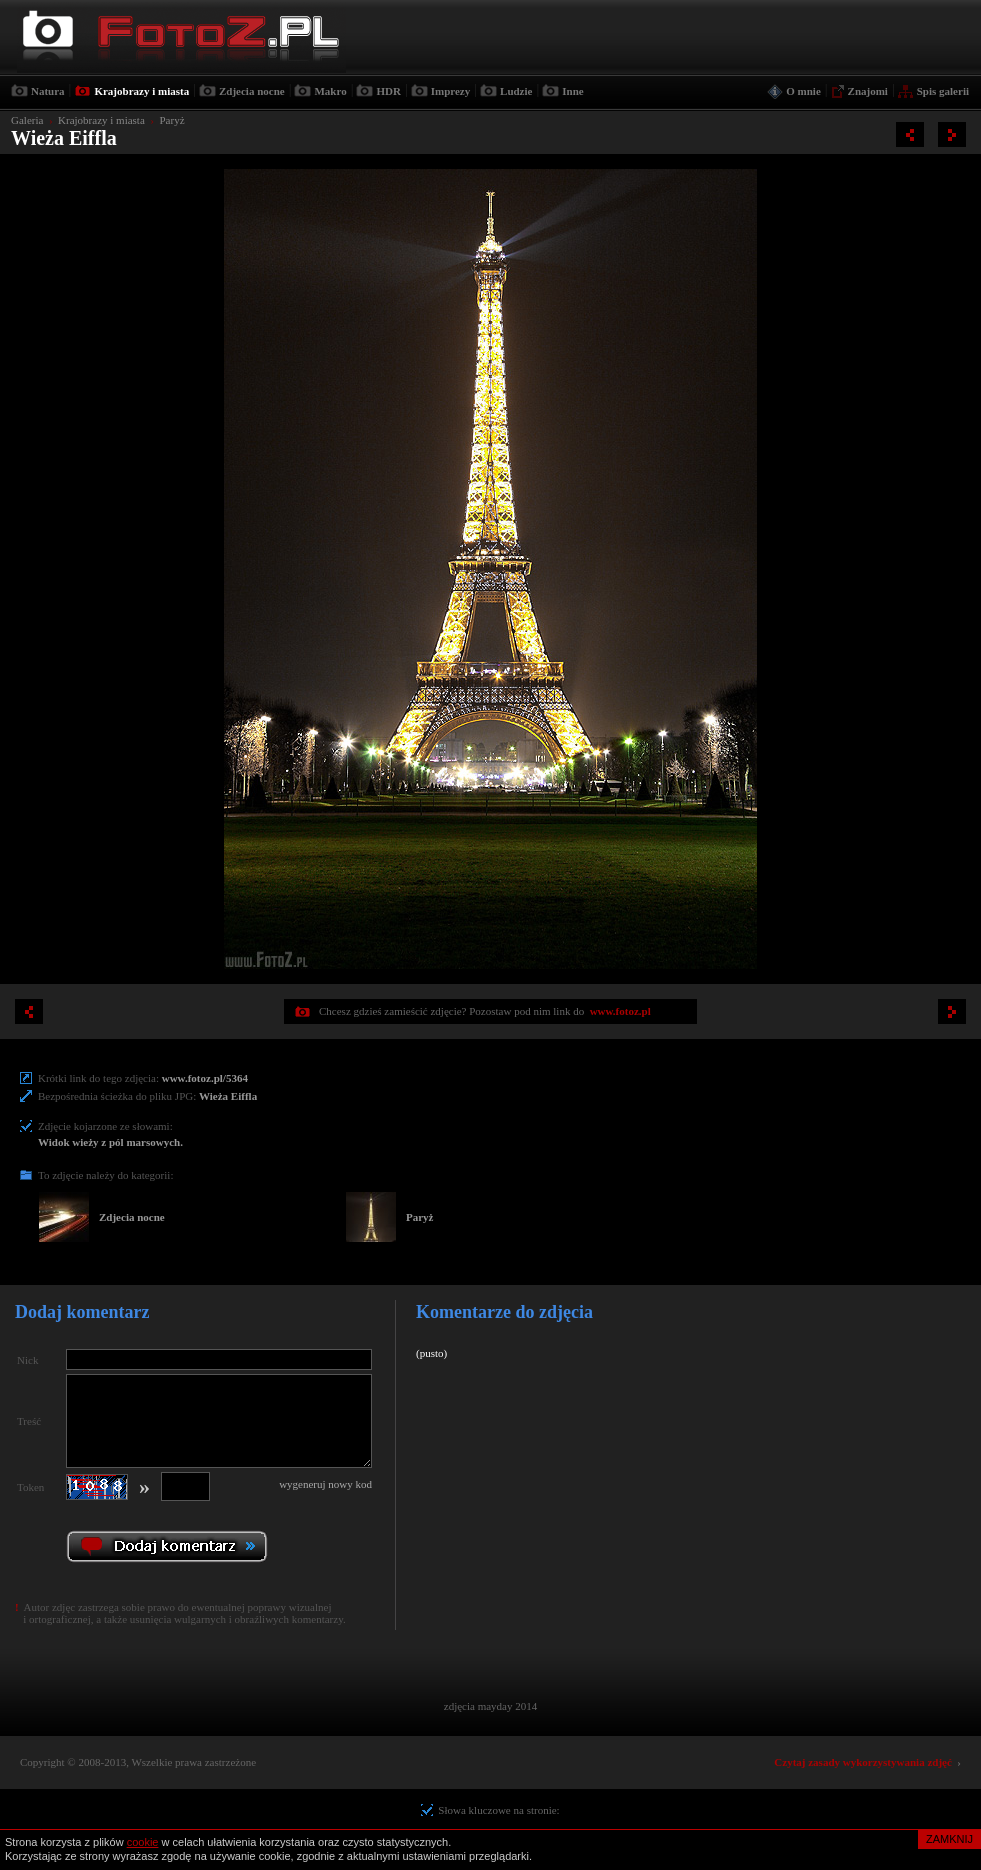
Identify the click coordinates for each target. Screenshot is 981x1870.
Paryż (171, 120)
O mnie (803, 91)
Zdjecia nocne (252, 91)
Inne (572, 91)
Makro (330, 91)
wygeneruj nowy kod (325, 1484)
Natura (48, 91)
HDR (388, 91)
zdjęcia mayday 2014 (490, 1706)
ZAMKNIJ (949, 1839)
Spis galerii (943, 91)
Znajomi (868, 91)
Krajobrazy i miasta (141, 91)
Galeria (27, 120)
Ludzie (516, 91)
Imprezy (451, 91)
